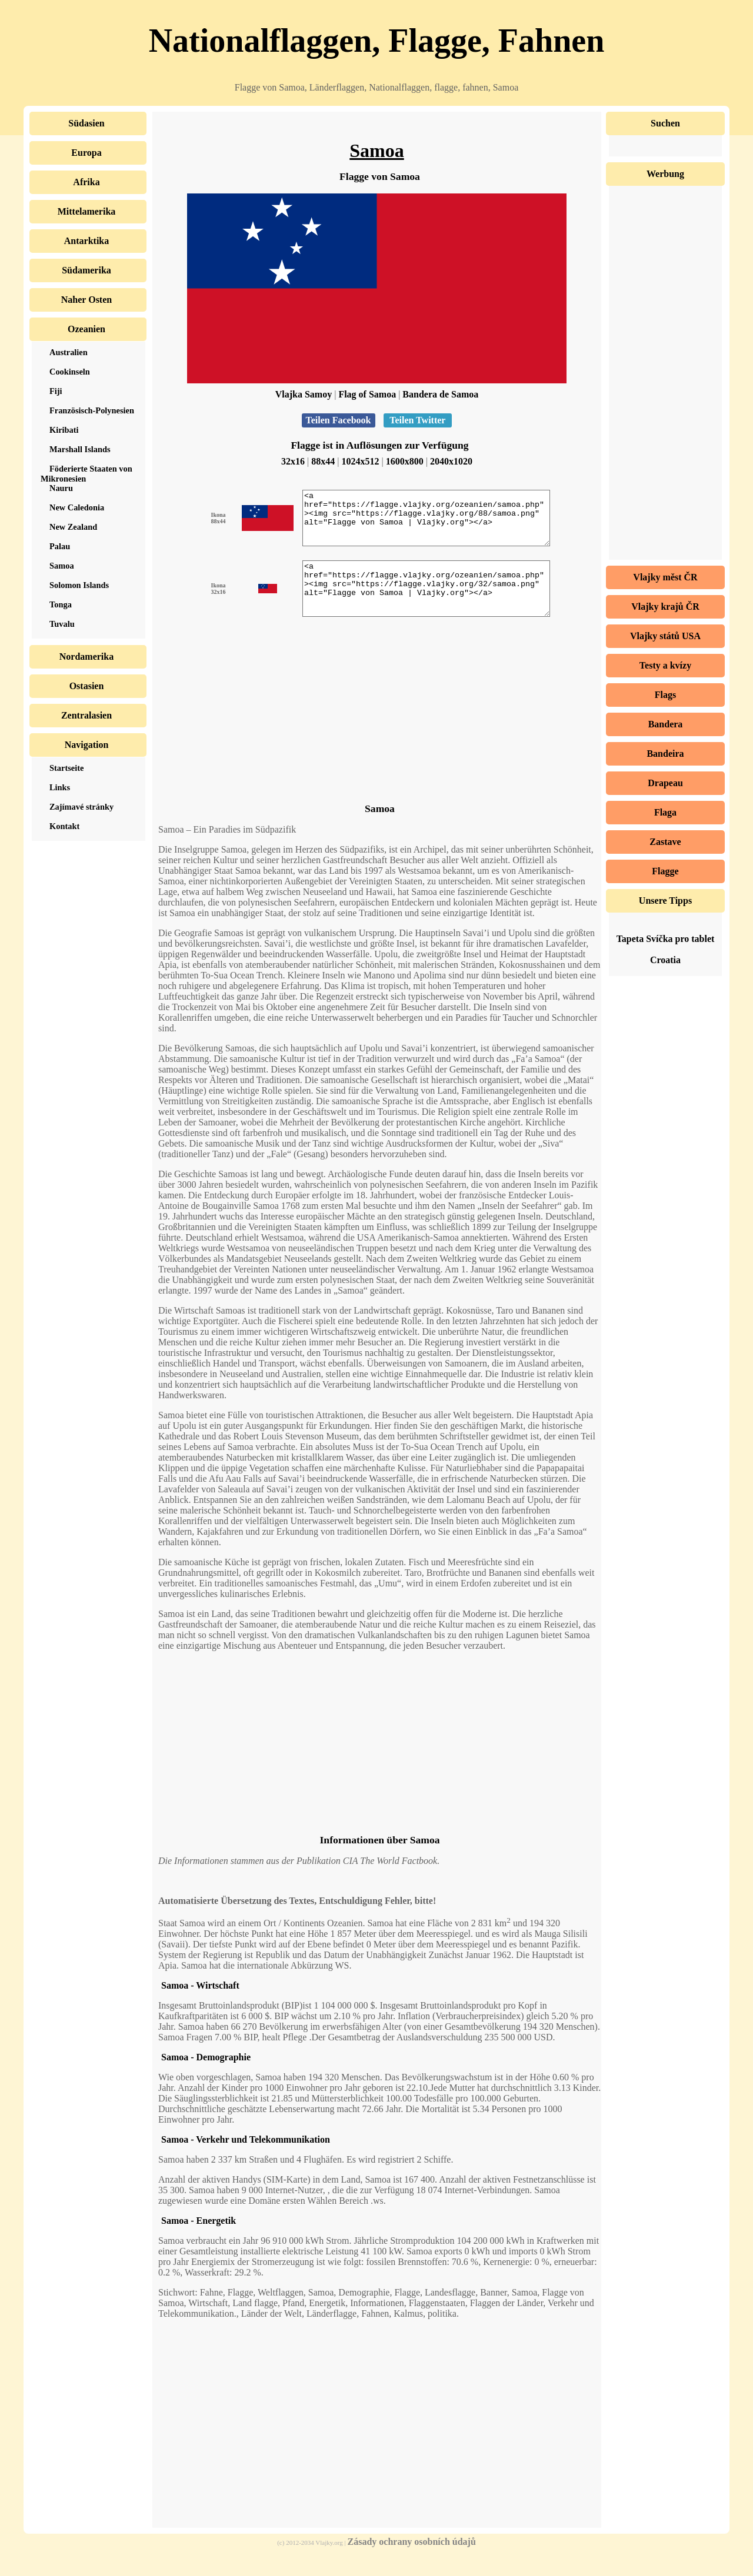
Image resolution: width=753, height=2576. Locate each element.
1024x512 (360, 461)
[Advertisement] (377, 732)
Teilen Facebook (339, 420)
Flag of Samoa (367, 394)
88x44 (323, 461)
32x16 (293, 461)
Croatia (665, 960)
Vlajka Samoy (303, 394)
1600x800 (405, 461)
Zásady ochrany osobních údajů (412, 2563)
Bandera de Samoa (440, 394)
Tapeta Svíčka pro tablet (666, 939)
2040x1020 (451, 461)
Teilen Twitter (418, 420)
